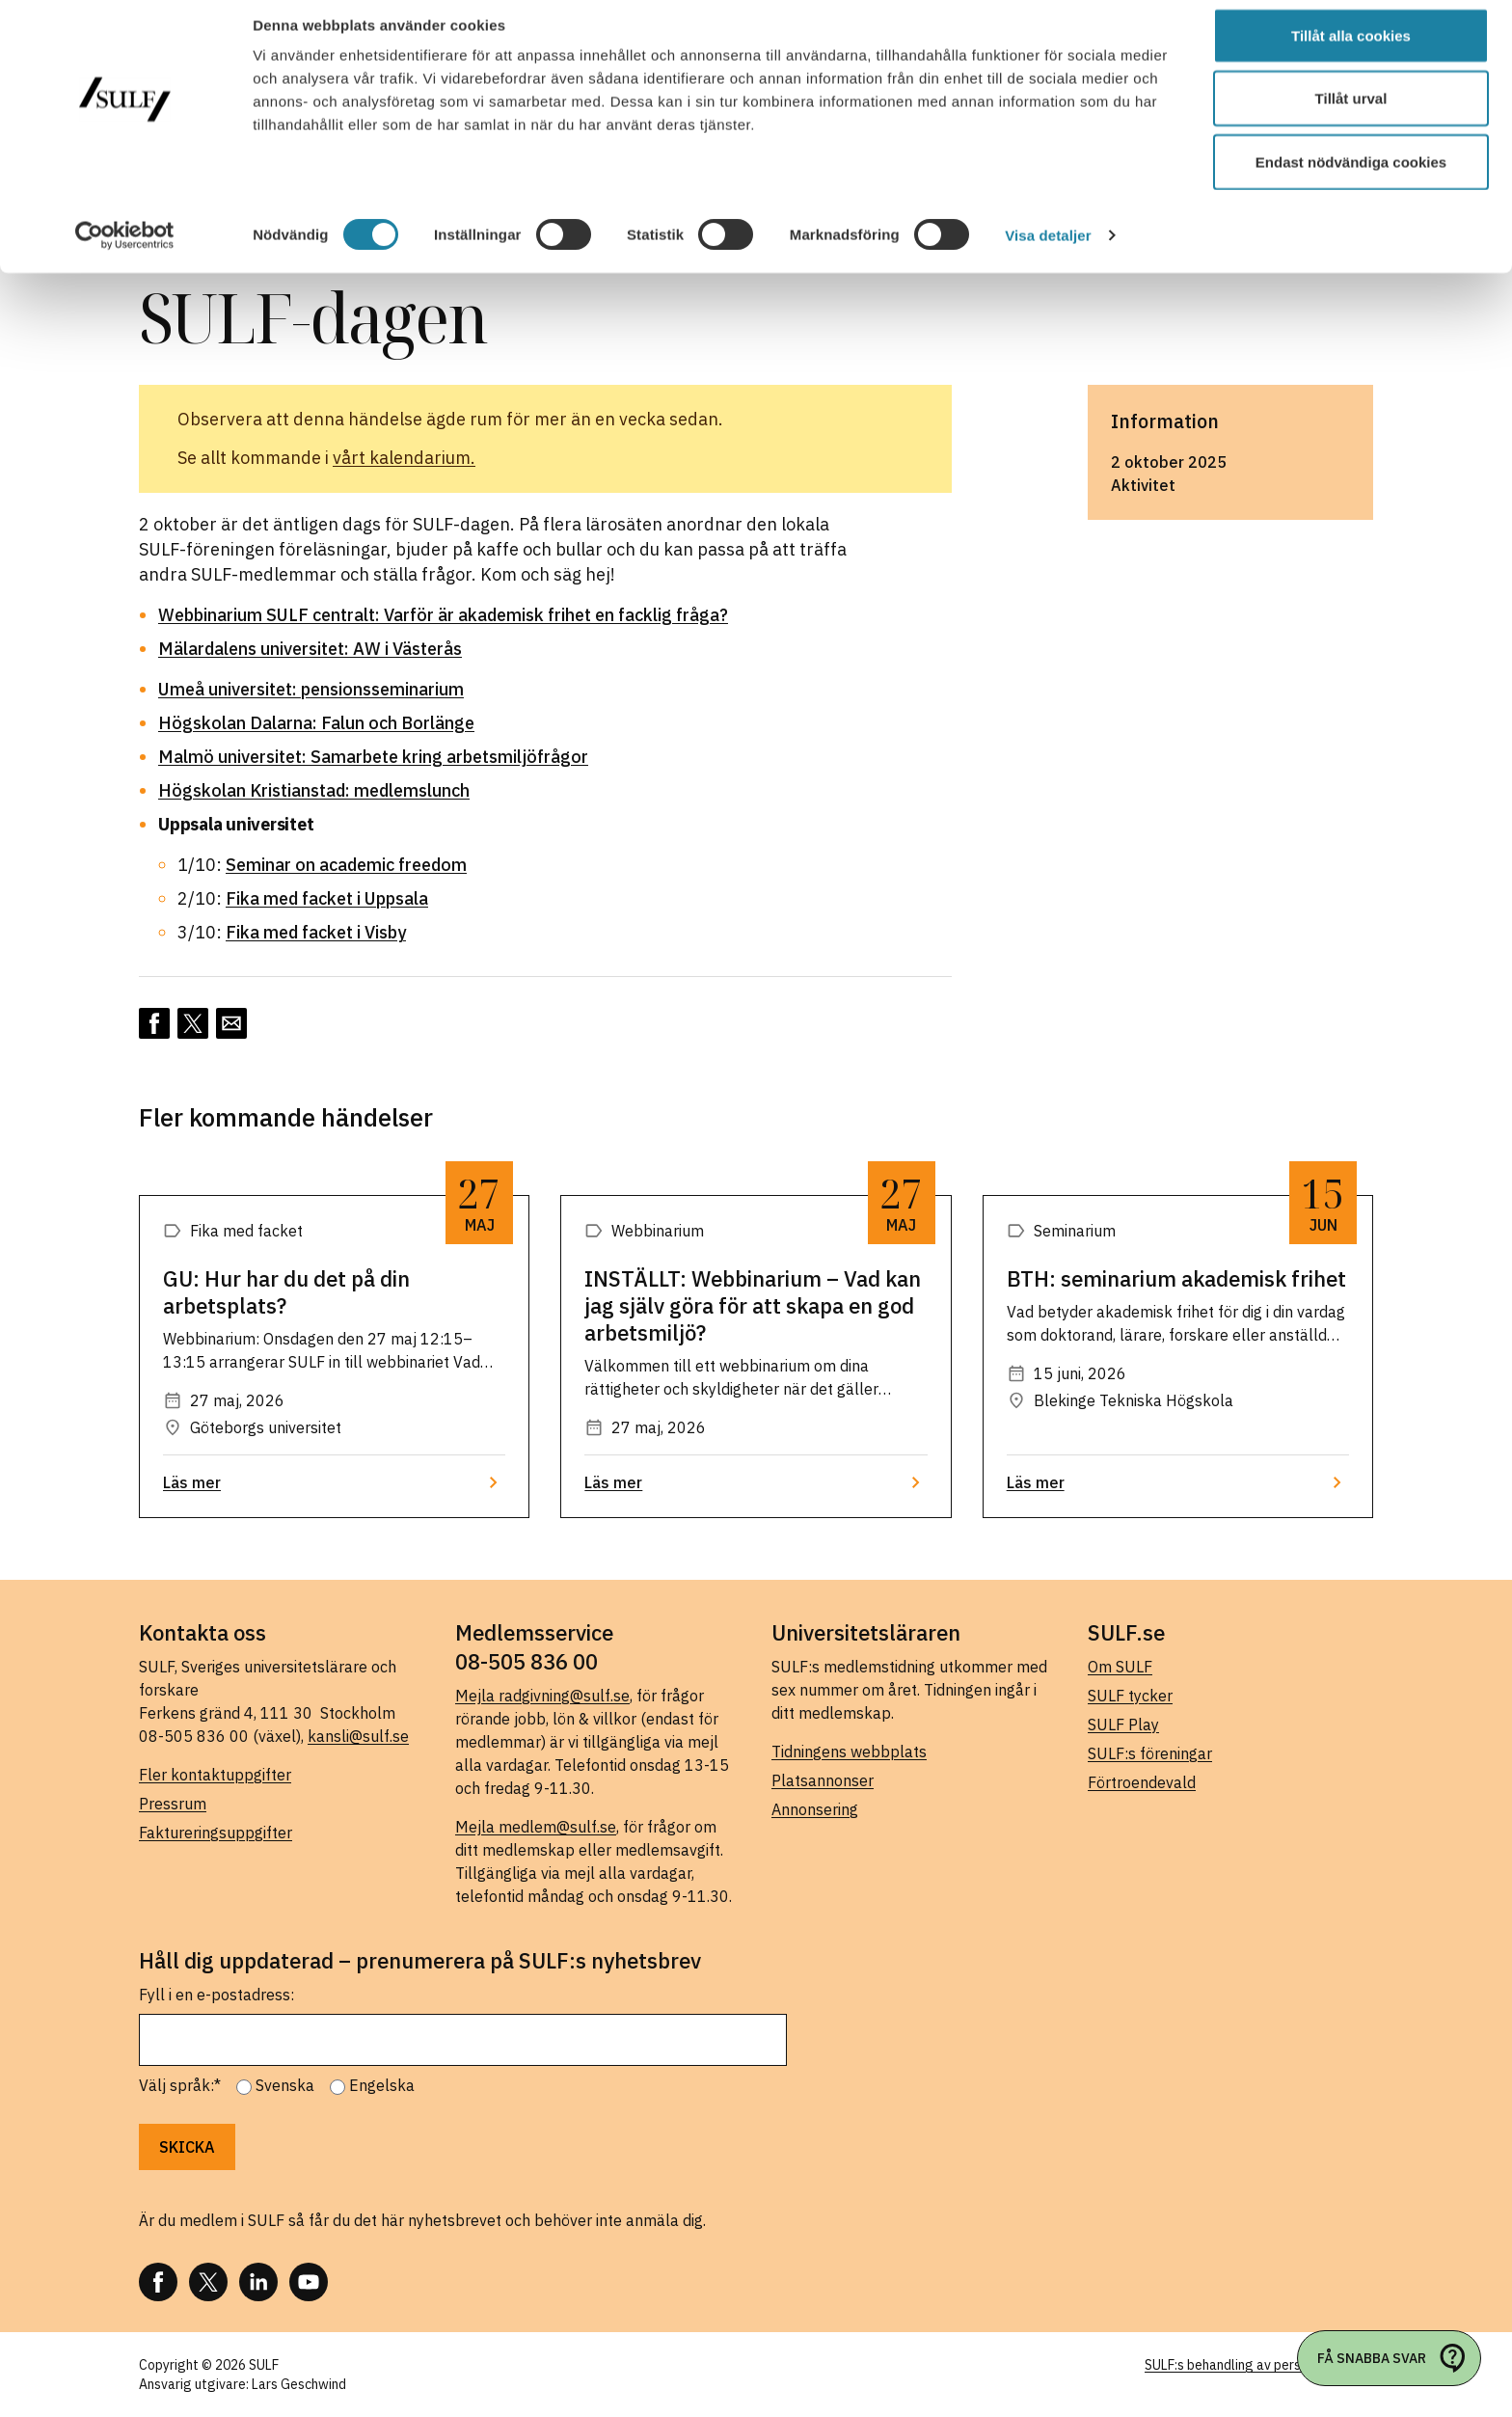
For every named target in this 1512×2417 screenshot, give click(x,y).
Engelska (382, 2085)
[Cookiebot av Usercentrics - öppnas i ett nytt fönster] (124, 250)
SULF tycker (1130, 1695)
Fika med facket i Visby (316, 932)
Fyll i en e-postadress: (216, 1994)
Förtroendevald (1142, 1782)
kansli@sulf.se (358, 1736)
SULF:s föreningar (1150, 1753)
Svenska (285, 2085)
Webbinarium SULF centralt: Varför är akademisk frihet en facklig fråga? (443, 615)
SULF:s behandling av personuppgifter (1259, 2365)
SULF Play (1123, 1724)
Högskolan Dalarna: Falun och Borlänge (316, 723)
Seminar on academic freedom (346, 865)
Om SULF (1120, 1666)
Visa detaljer (1048, 250)
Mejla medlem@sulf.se (535, 1826)
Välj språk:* (180, 2085)
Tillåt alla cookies (1351, 50)
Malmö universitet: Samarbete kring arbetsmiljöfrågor (373, 757)
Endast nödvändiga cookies (1351, 177)
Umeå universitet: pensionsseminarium (311, 689)
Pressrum (172, 1803)
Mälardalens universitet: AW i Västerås (310, 649)
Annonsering (814, 1809)
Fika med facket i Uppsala (327, 898)
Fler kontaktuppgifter (215, 1774)
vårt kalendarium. (404, 458)
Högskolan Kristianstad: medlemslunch (314, 790)
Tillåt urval (1351, 114)
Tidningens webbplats (849, 1751)
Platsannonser (822, 1780)
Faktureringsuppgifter (215, 1832)
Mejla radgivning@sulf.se (542, 1695)
